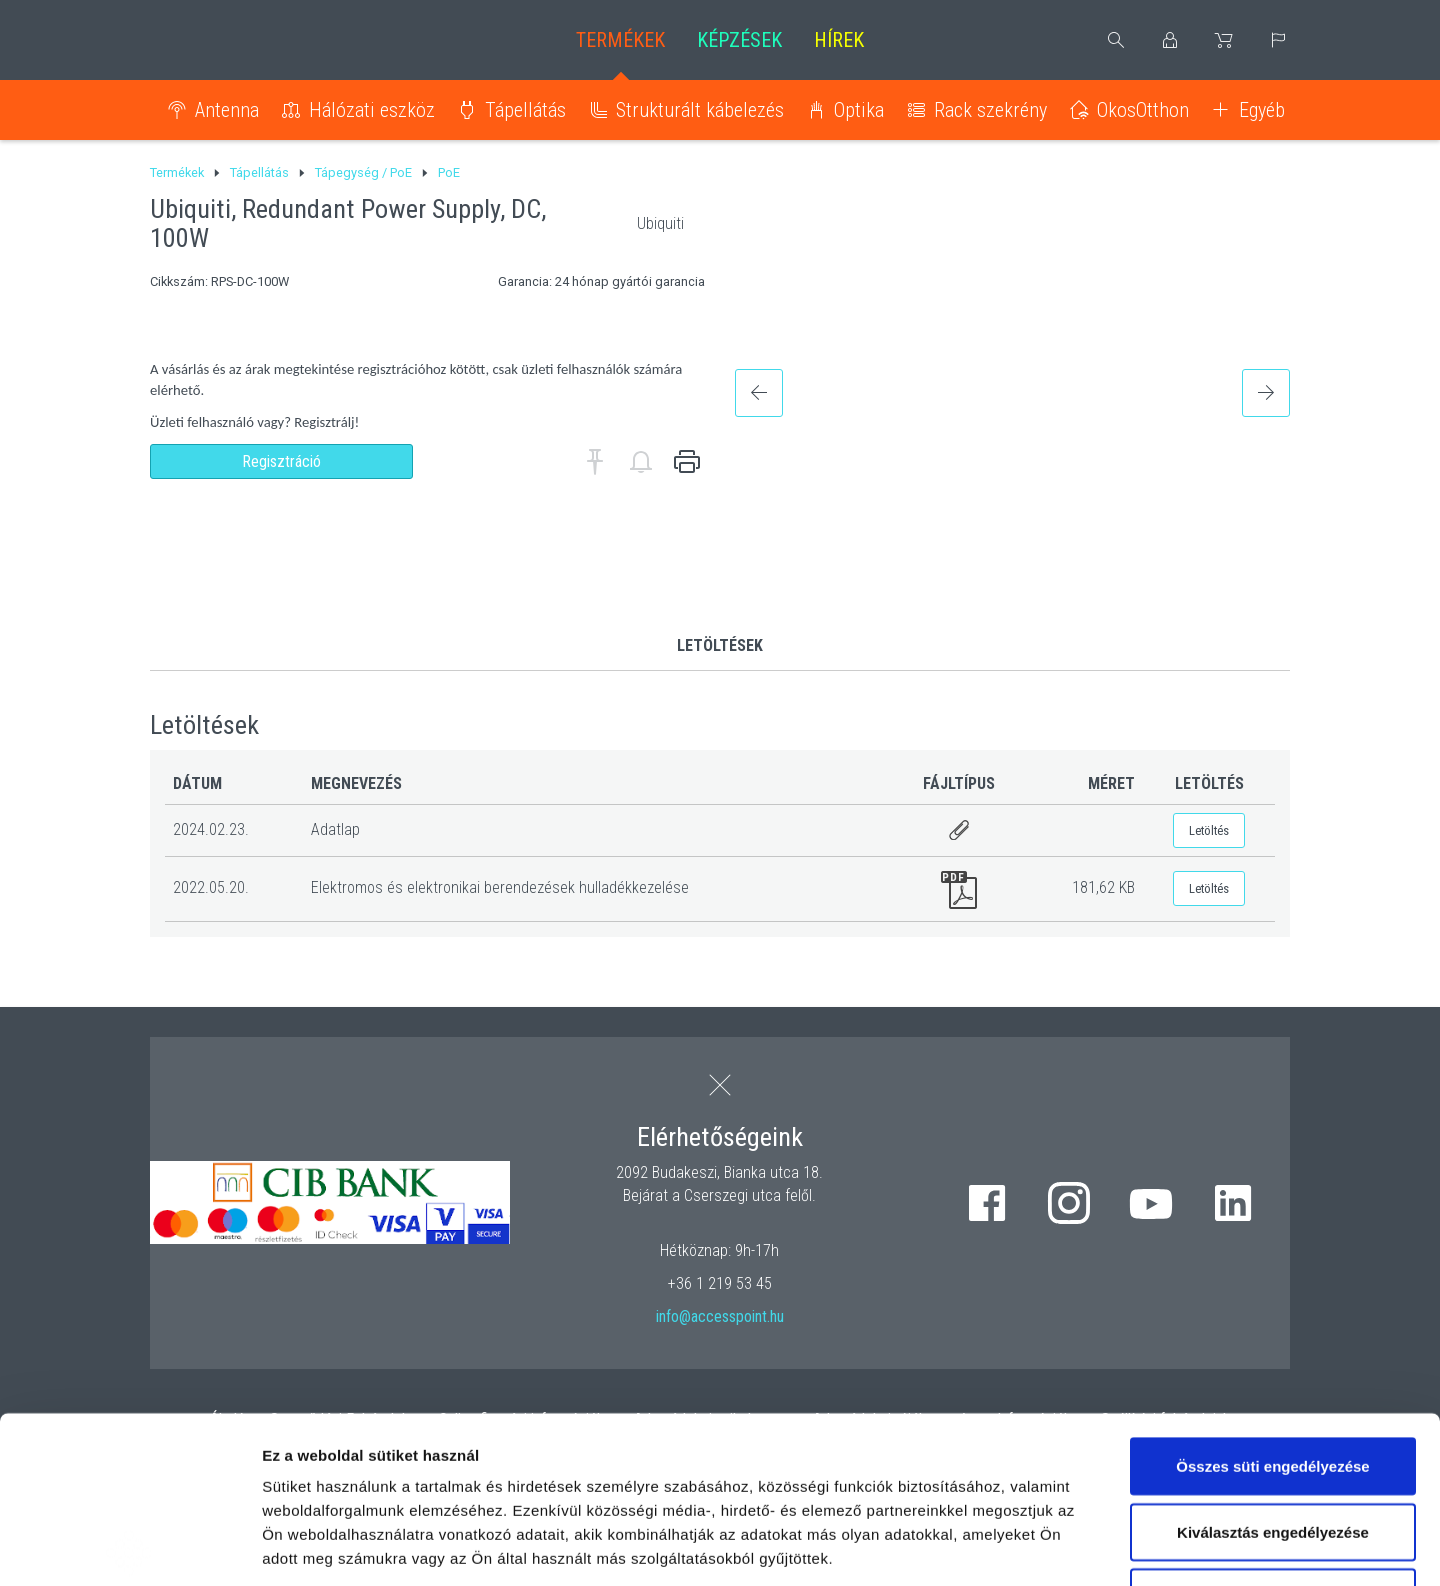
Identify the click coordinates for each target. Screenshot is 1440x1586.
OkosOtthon (1143, 110)
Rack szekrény (990, 110)
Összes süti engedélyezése (1272, 1299)
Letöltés (1209, 830)
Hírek (839, 40)
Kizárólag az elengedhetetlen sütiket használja (1273, 1442)
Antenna (227, 110)
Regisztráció (281, 461)
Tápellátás (525, 110)
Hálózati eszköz (372, 110)
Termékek (620, 40)
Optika (859, 110)
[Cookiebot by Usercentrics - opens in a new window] (129, 1547)
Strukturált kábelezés (700, 110)
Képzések (739, 40)
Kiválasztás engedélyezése (1273, 1365)
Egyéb (1262, 110)
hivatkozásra (611, 1439)
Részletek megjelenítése (1136, 1546)
